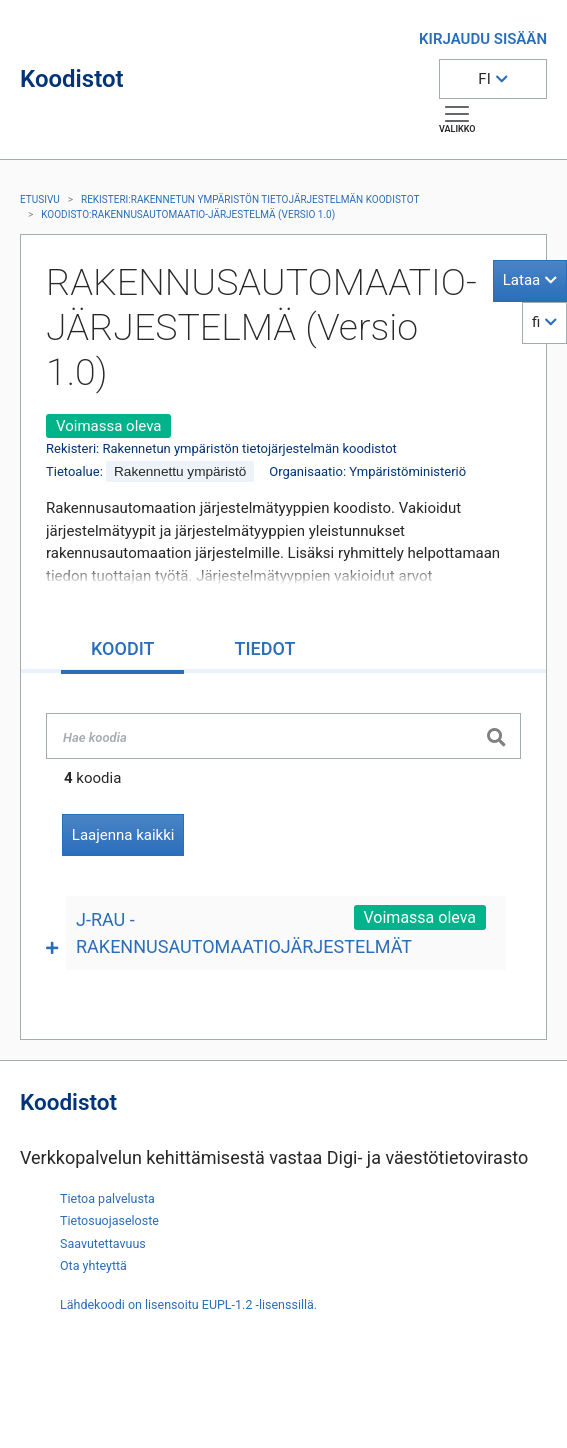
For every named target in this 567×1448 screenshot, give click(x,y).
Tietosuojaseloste (109, 1220)
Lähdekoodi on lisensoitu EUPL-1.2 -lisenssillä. (188, 1304)
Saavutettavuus (103, 1243)
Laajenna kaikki (123, 835)
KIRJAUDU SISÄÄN (483, 39)
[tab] (122, 650)
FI (484, 79)
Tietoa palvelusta (107, 1198)
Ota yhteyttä (93, 1265)
